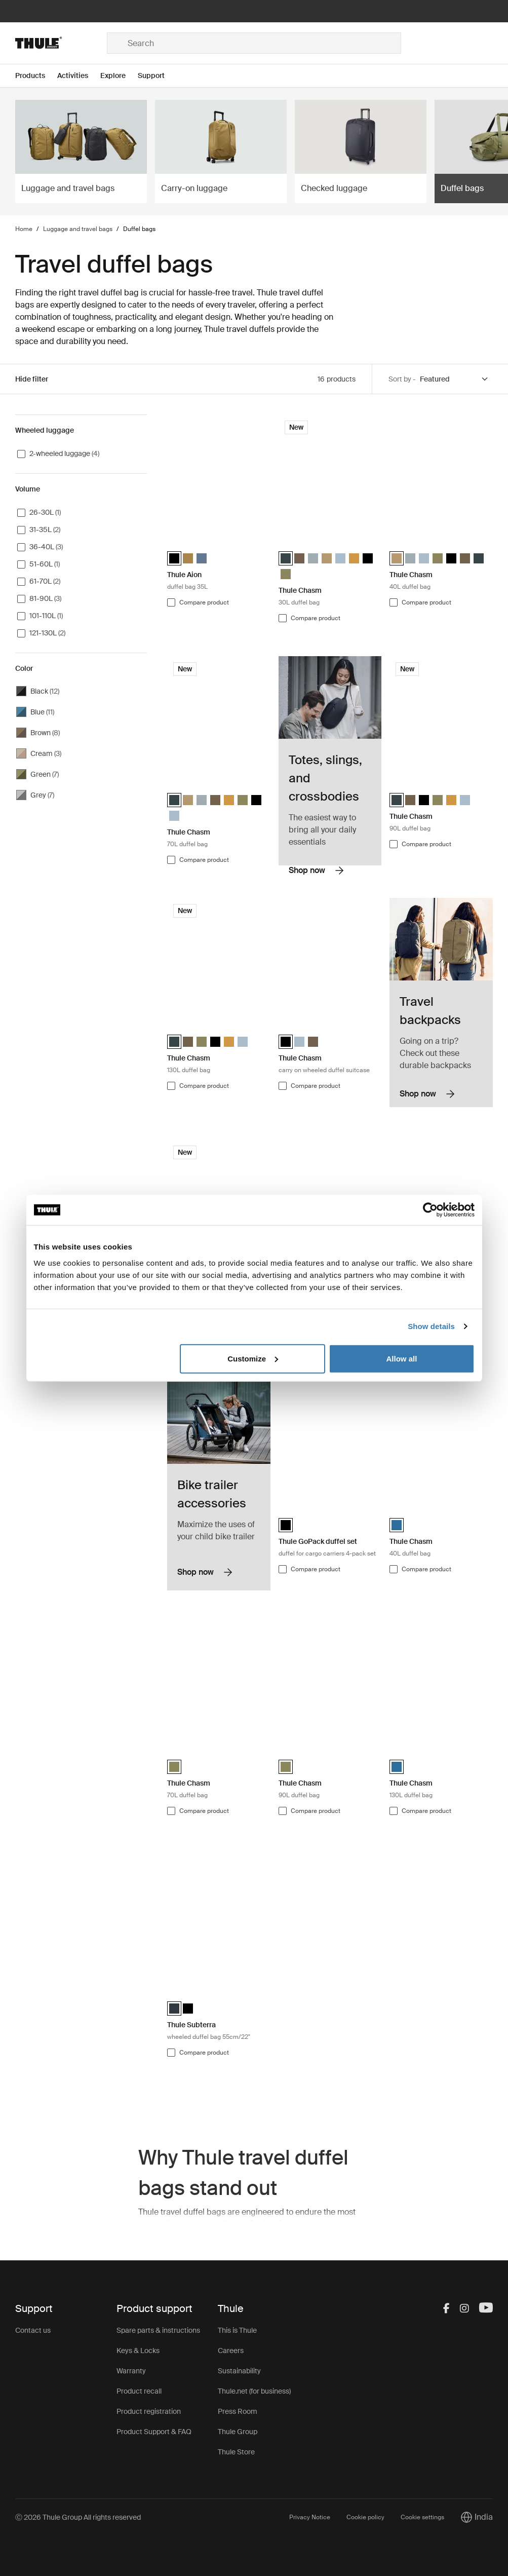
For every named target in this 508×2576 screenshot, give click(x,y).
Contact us (33, 2330)
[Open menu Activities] (78, 75)
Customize (252, 1358)
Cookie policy (365, 2517)
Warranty (131, 2370)
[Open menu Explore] (119, 75)
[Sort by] (454, 379)
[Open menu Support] (157, 75)
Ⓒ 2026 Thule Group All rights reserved (78, 2517)
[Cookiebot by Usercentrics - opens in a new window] (430, 1210)
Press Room (237, 2411)
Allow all (401, 1358)
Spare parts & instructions (158, 2330)
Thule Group (237, 2431)
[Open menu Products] (36, 75)
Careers (231, 2350)
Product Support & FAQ (153, 2431)
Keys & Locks (138, 2350)
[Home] (61, 43)
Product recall (139, 2391)
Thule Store (236, 2451)
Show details (431, 1326)
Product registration (148, 2411)
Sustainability (239, 2370)
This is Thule (237, 2330)
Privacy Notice (309, 2517)
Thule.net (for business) (254, 2391)
